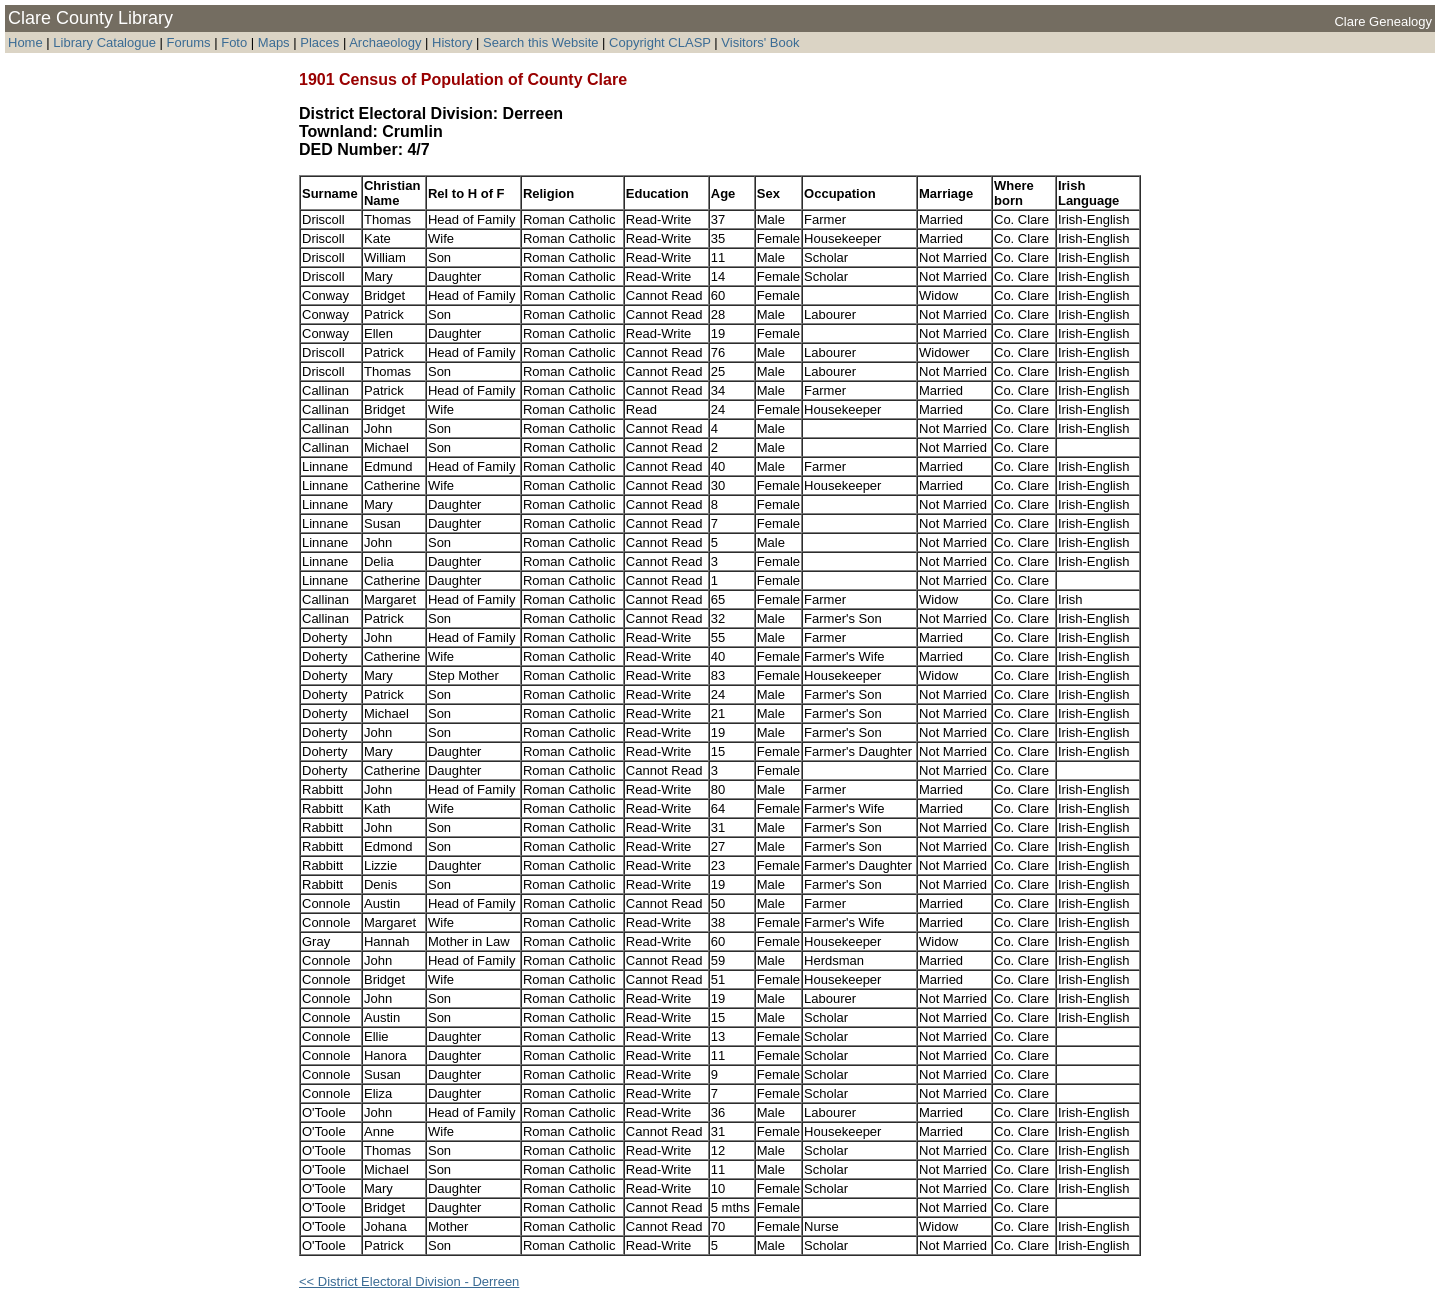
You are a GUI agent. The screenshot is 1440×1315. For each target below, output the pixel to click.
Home (25, 42)
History (452, 42)
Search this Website (540, 42)
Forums (189, 42)
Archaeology (385, 42)
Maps (274, 42)
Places (319, 42)
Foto (236, 42)
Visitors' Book (760, 42)
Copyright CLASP (660, 42)
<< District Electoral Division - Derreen (409, 1281)
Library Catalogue (104, 42)
